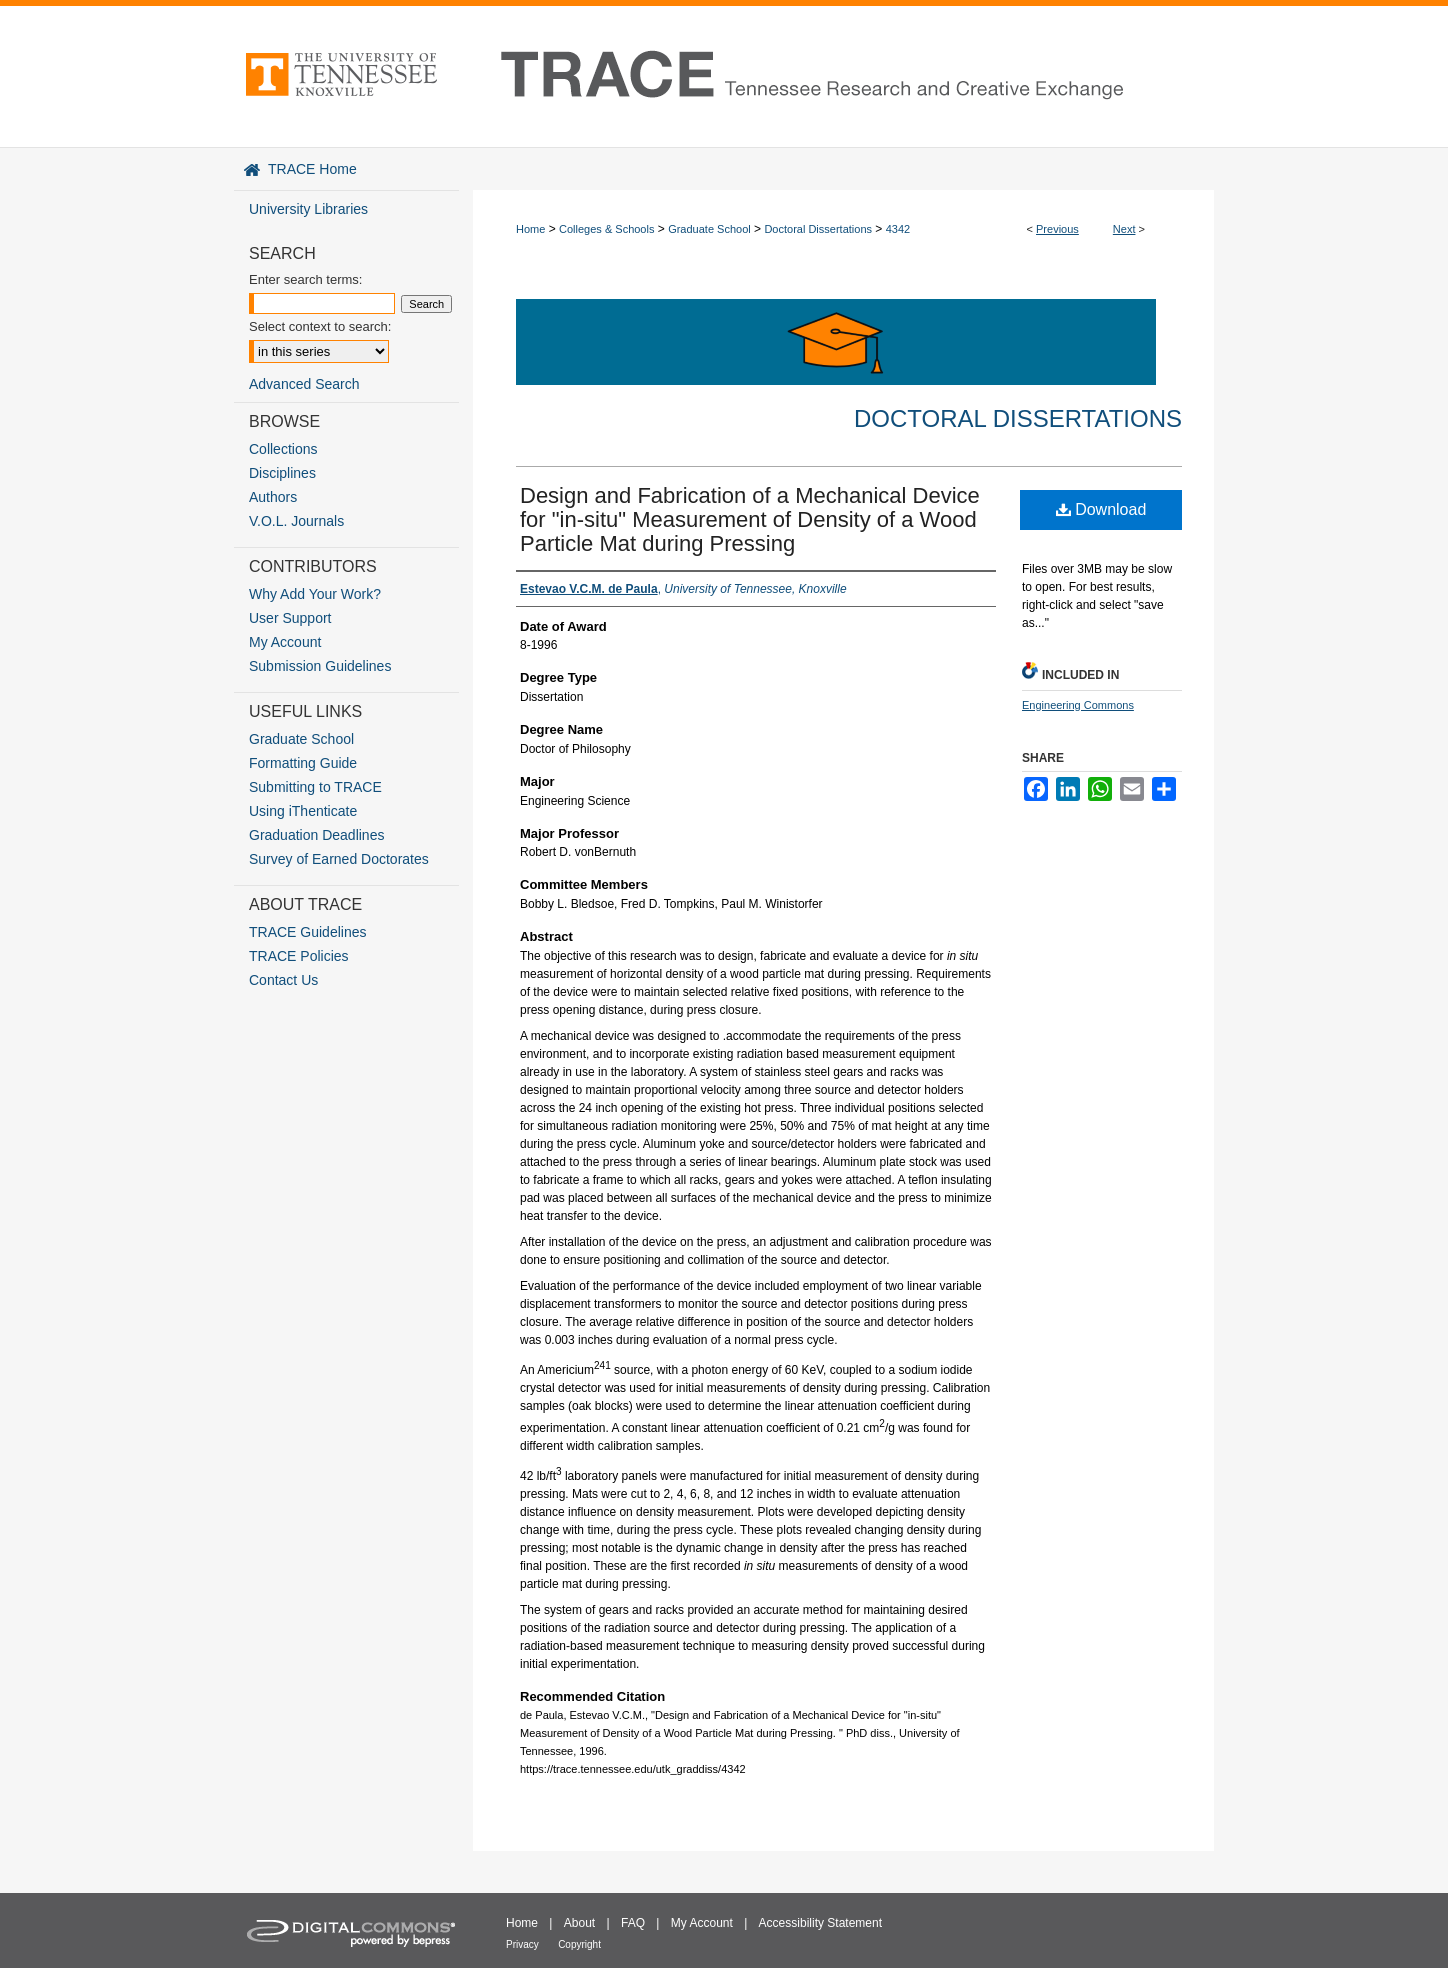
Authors (273, 497)
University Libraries (308, 209)
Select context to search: (320, 326)
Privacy (522, 1944)
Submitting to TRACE (315, 787)
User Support (290, 618)
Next (1124, 229)
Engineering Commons (1078, 705)
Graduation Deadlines (316, 835)
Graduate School (709, 229)
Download (1101, 509)
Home (530, 229)
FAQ (633, 1923)
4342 (898, 229)
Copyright (579, 1944)
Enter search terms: (305, 279)
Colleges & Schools (606, 229)
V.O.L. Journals (296, 521)
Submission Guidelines (320, 666)
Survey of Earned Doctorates (339, 859)
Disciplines (282, 473)
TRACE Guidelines (308, 932)
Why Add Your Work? (315, 594)
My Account (285, 642)
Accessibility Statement (820, 1923)
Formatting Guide (303, 763)
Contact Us (283, 980)
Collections (283, 449)
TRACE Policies (299, 956)
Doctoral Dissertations (818, 229)
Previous (1057, 229)
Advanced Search (304, 384)
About (579, 1923)
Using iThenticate (303, 811)
